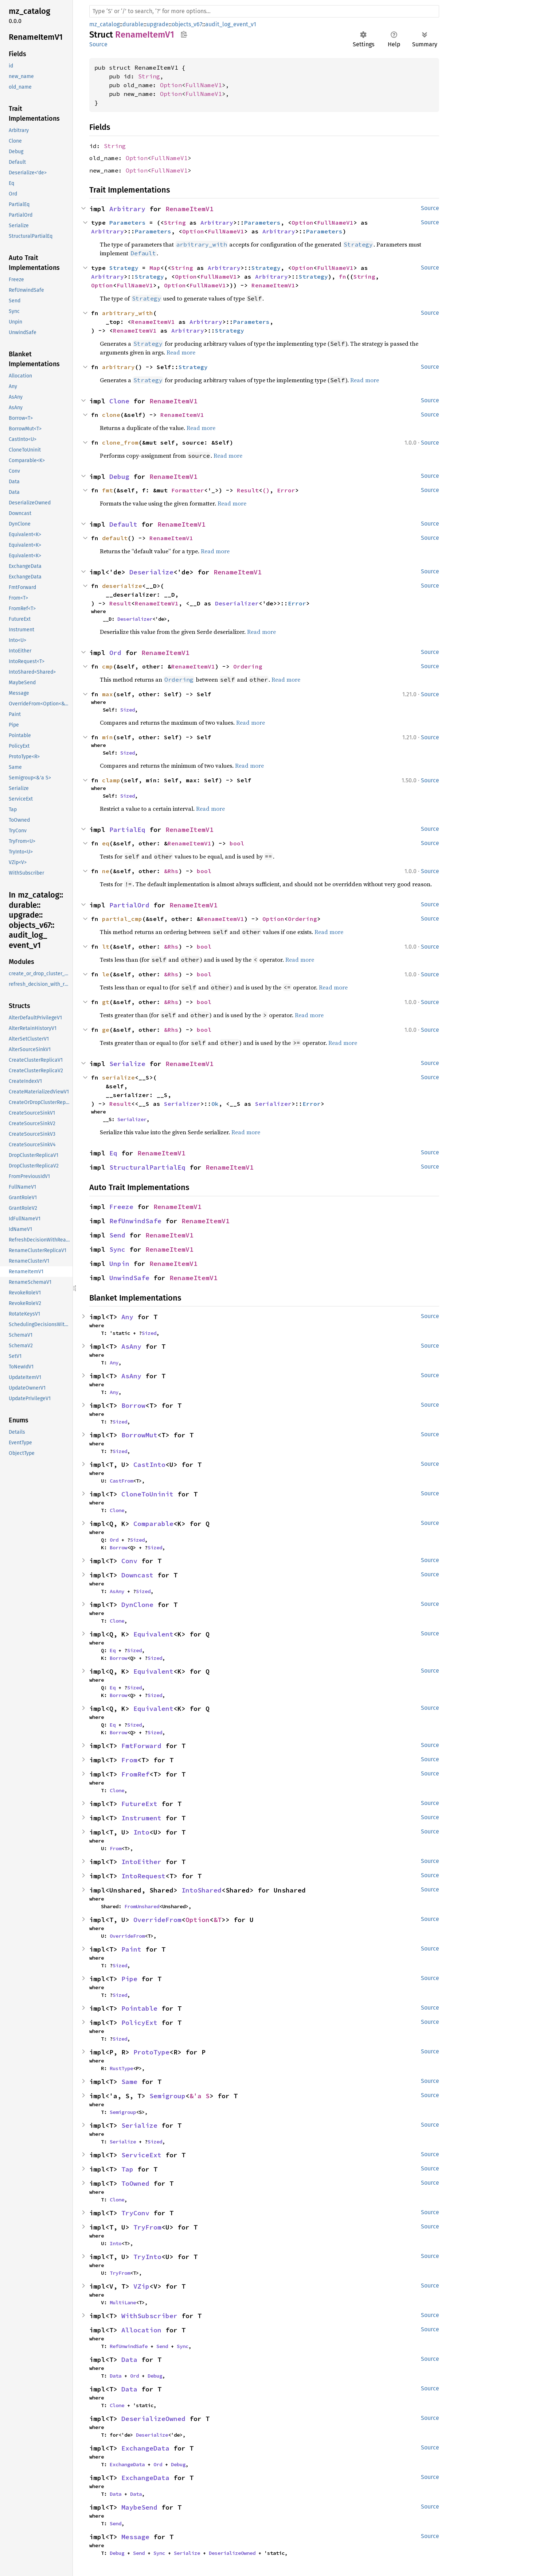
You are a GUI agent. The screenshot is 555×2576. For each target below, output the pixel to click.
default (115, 538)
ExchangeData (145, 2448)
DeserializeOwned (153, 2418)
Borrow (133, 1405)
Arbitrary (127, 209)
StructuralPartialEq (147, 1167)
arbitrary (118, 367)
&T (218, 1919)
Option (171, 85)
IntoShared (201, 1890)
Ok (215, 1103)
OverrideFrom (157, 1919)
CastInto (149, 1464)
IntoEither (141, 1862)
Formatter (187, 490)
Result (248, 490)
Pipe (129, 1979)
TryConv (135, 2213)
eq (105, 843)
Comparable (153, 1523)
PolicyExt (139, 2022)
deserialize (122, 585)
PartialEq (127, 829)
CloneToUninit (147, 1494)
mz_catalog (104, 24)
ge (105, 1029)
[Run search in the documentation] (264, 11)
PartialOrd (129, 905)
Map (154, 267)
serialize (118, 1077)
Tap (127, 2169)
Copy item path (184, 34)
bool (237, 843)
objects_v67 (187, 24)
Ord (115, 652)
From (129, 1760)
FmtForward (141, 1746)
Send (117, 1235)
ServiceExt (141, 2155)
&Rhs (171, 871)
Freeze (121, 1206)
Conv (129, 1561)
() (266, 490)
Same (129, 2081)
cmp (107, 666)
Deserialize (151, 572)
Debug (119, 476)
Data (129, 2359)
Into (141, 1832)
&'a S (199, 2096)
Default (123, 524)
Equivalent (153, 1634)
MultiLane (123, 2302)
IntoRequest (143, 1876)
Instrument (141, 1818)
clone (111, 414)
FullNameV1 (203, 85)
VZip (141, 2286)
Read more (181, 352)
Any (127, 1317)
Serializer (182, 1103)
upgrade (157, 24)
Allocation (141, 2330)
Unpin (119, 1263)
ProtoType (151, 2052)
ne (105, 871)
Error (286, 490)
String (149, 76)
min (107, 737)
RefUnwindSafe (135, 1221)
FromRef (135, 1774)
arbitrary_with (127, 313)
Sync (117, 1249)
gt (105, 1002)
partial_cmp (122, 918)
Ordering (247, 666)
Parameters (127, 222)
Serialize (127, 1064)
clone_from (120, 442)
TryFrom (147, 2227)
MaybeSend (139, 2507)
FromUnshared (141, 1906)
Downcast (137, 1575)
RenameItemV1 (189, 209)
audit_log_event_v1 (230, 24)
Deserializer (237, 603)
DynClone (137, 1604)
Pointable (139, 2008)
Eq (113, 1153)
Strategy (123, 267)
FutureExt (139, 1804)
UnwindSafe (129, 1278)
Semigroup (167, 2096)
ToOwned (135, 2183)
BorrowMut (139, 1435)
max (107, 694)
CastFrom (121, 1480)
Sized (127, 709)
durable (133, 24)
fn (342, 276)
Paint (131, 1949)
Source (98, 44)
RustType (121, 2068)
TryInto (147, 2256)
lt (105, 946)
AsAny (131, 1346)
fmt (107, 490)
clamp (111, 780)
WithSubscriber (149, 2316)
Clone (119, 401)
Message (135, 2537)
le (105, 974)
